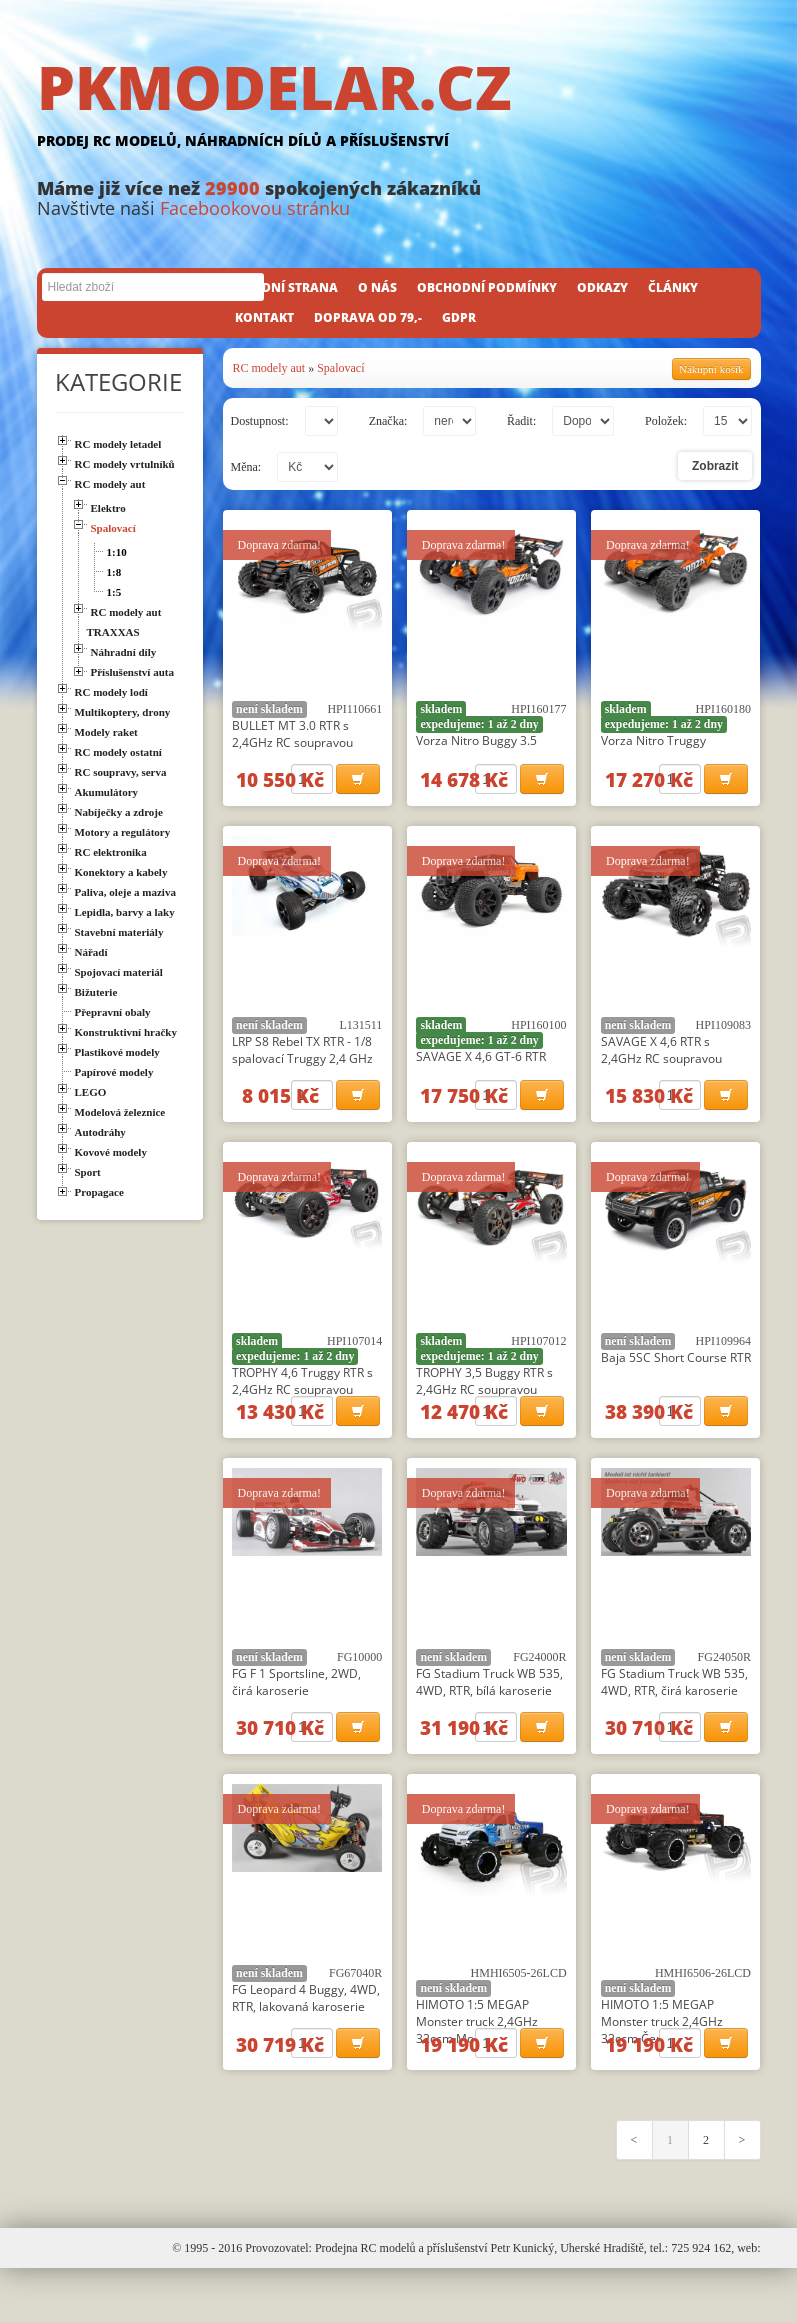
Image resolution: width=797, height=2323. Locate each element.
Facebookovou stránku (255, 208)
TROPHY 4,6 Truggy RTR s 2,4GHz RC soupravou (302, 1403)
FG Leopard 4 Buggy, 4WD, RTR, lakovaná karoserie (306, 2042)
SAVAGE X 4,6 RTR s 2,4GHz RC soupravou (661, 1061)
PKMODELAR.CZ (399, 107)
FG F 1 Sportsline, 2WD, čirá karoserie (296, 1715)
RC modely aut (269, 368)
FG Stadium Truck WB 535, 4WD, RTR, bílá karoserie (489, 1715)
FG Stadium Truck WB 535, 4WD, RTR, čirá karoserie (674, 1715)
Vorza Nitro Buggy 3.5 (476, 740)
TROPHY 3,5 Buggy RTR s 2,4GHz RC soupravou (484, 1403)
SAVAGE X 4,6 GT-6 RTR (481, 1067)
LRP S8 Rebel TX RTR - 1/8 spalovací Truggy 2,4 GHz (302, 1061)
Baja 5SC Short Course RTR (676, 1379)
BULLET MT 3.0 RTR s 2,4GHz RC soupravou (292, 734)
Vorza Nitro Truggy (653, 740)
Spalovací (340, 368)
